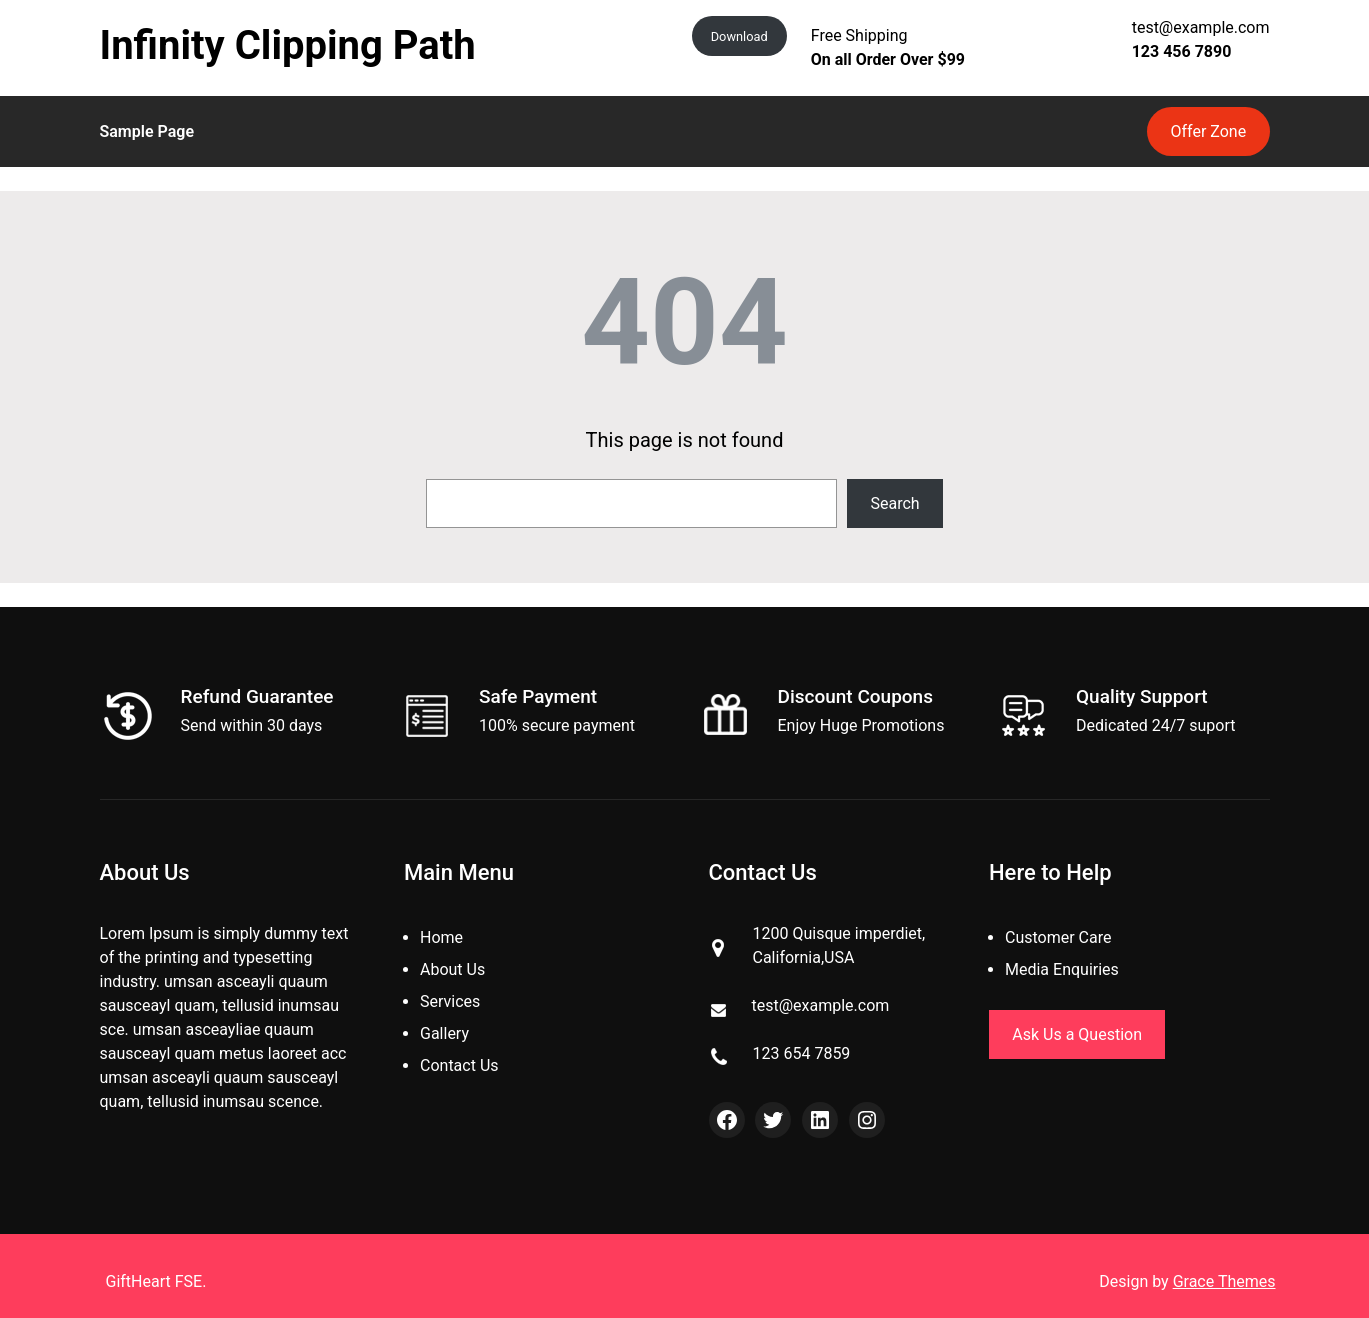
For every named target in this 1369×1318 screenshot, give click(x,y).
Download (739, 36)
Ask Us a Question (1077, 1034)
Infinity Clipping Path (288, 45)
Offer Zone (1209, 131)
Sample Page (147, 131)
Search (895, 503)
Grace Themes (1224, 1281)
